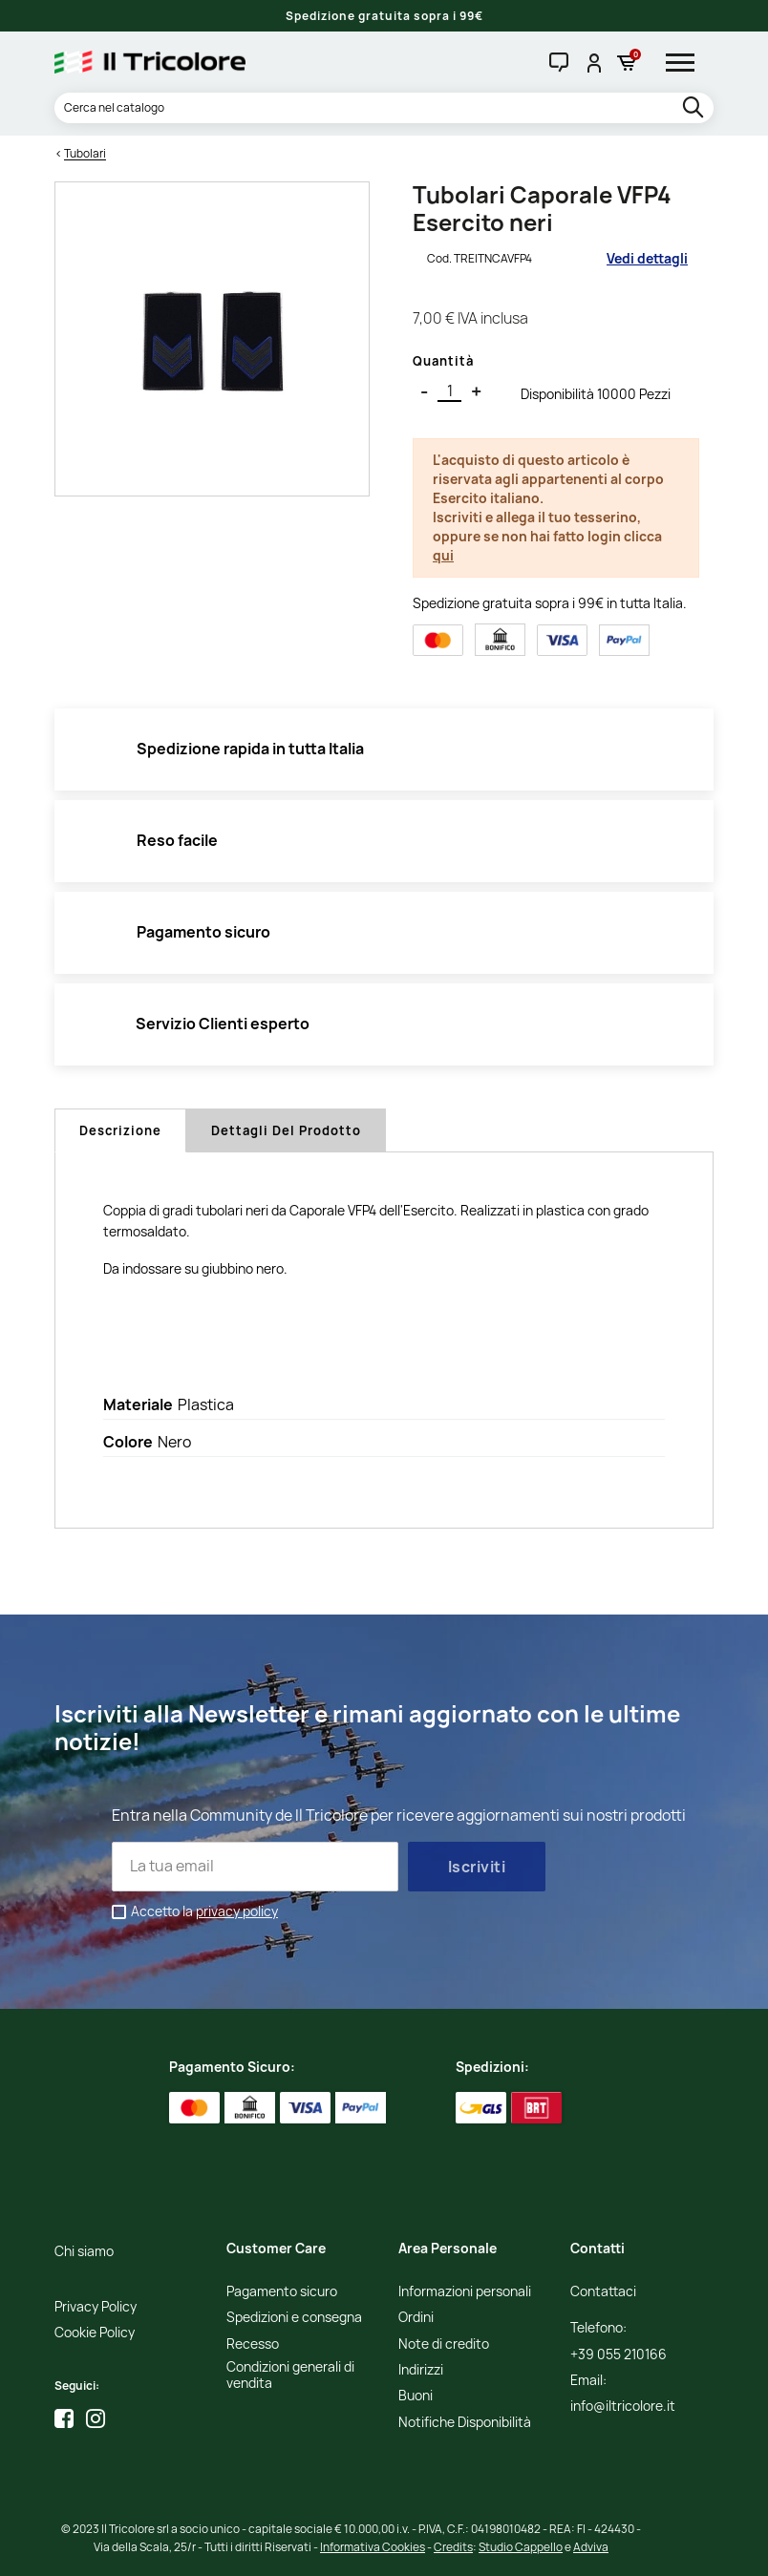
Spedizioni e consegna (294, 2318)
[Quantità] (449, 391)
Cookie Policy (94, 2333)
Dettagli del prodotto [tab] (286, 1130)
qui (443, 555)
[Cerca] (384, 108)
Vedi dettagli (647, 258)
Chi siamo (84, 2252)
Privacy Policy (95, 2307)
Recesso (252, 2344)
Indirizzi (420, 2370)
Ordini (416, 2318)
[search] (695, 108)
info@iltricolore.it (622, 2406)
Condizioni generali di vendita (290, 2375)
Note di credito (443, 2344)
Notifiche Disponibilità (464, 2423)
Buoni (415, 2396)
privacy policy (237, 1911)
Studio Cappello (521, 2547)
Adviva (590, 2547)
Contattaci (603, 2292)
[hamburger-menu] (687, 62)
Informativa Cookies (372, 2547)
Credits (453, 2547)
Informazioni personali (464, 2292)
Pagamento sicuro (281, 2292)
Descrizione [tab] (120, 1130)
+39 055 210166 (618, 2355)
